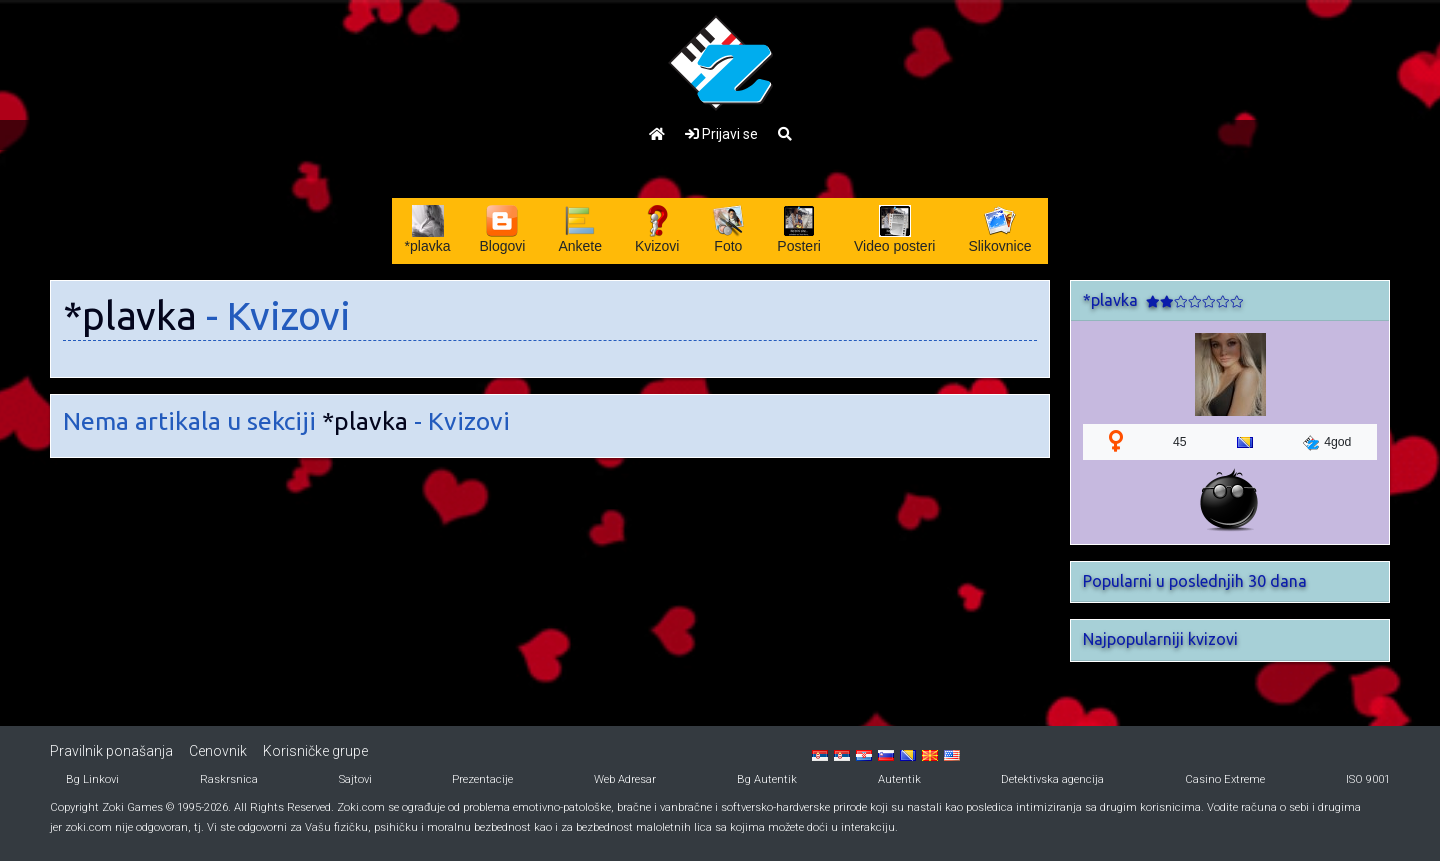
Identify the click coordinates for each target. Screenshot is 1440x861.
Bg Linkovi (92, 779)
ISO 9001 (1368, 779)
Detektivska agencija (1052, 779)
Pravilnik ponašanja (111, 751)
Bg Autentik (767, 779)
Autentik (899, 779)
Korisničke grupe (315, 751)
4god (1327, 443)
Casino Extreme (1225, 779)
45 (1180, 442)
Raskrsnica (229, 779)
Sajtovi (355, 779)
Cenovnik (218, 751)
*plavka (130, 315)
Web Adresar (625, 779)
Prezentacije (482, 779)
